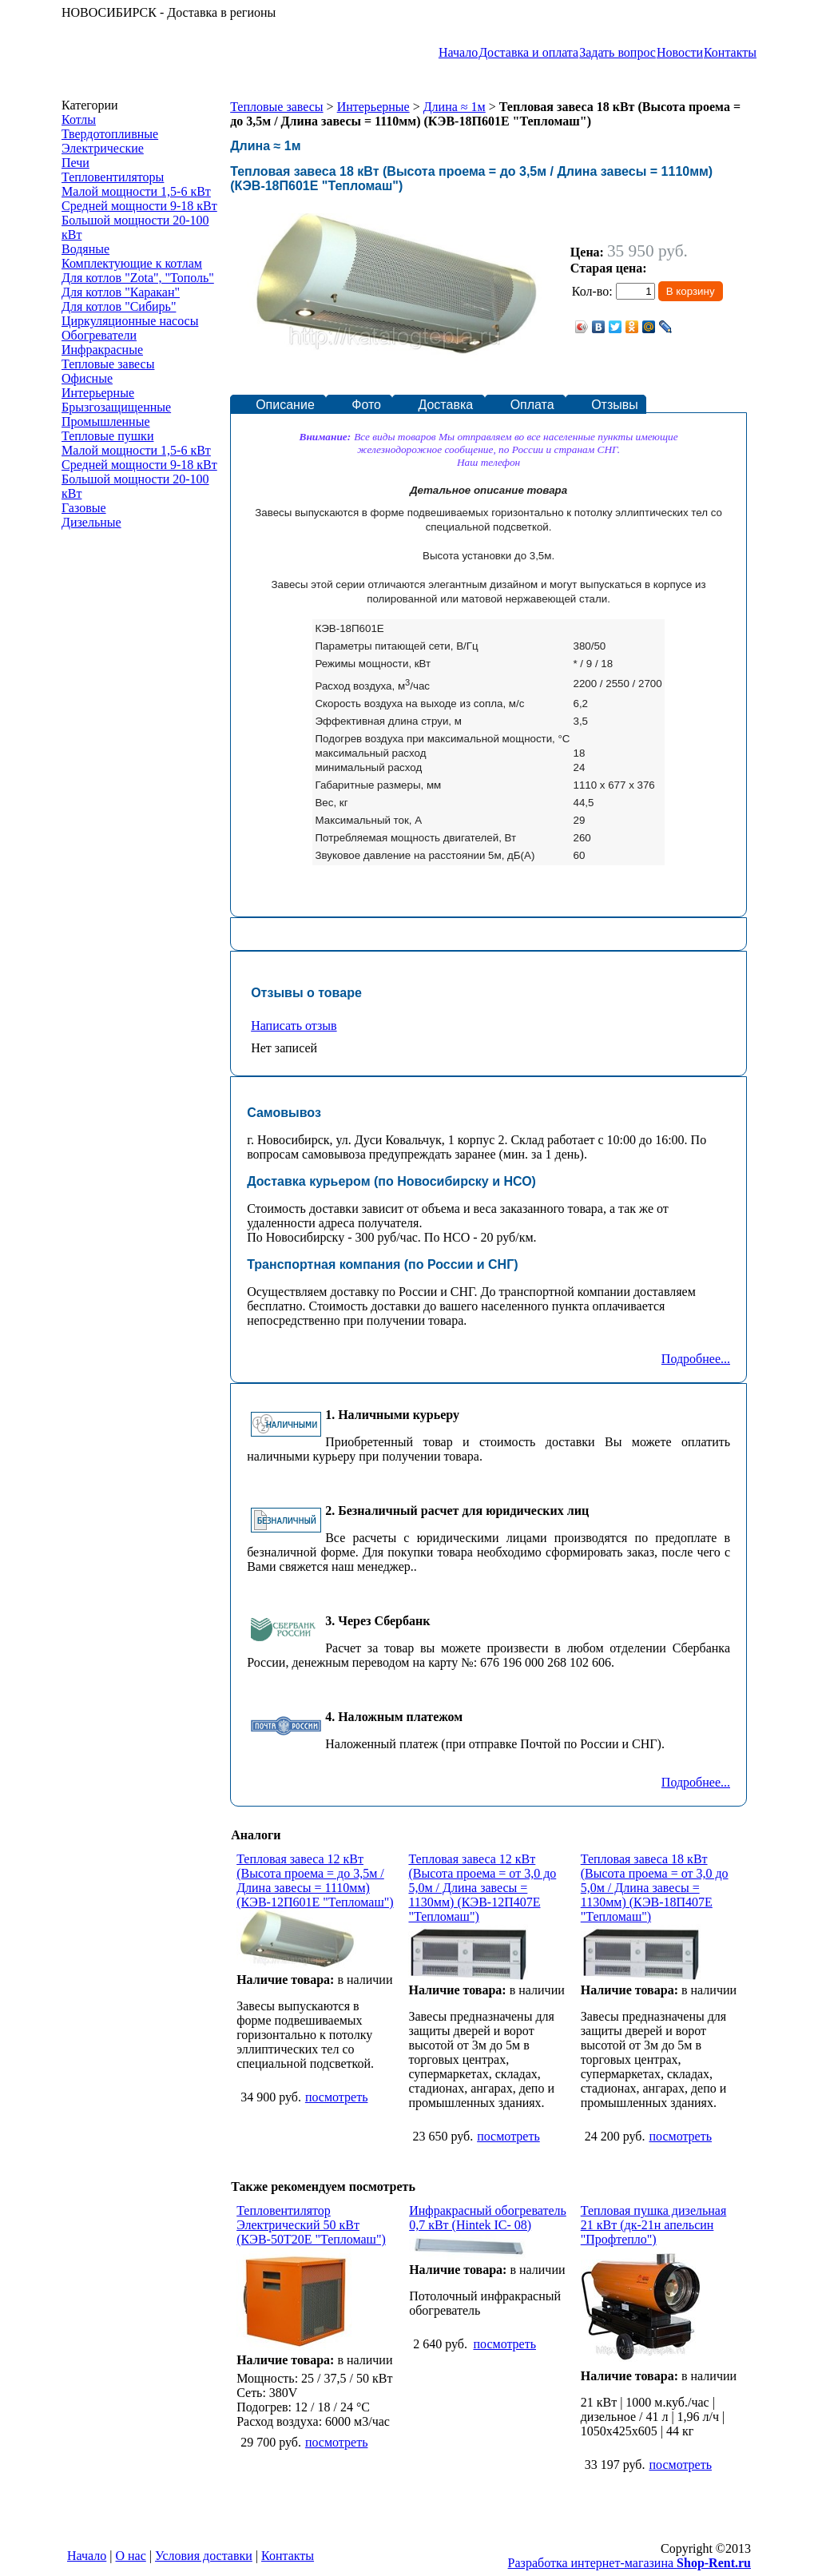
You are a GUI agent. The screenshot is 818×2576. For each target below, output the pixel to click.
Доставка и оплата (528, 52)
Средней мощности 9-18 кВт (139, 206)
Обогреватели (99, 335)
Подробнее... (695, 1359)
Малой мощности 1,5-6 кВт (136, 191)
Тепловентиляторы (113, 177)
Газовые (84, 508)
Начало (458, 52)
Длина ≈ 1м (454, 106)
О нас (131, 2555)
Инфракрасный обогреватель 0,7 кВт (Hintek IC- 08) (487, 2218)
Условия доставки (203, 2555)
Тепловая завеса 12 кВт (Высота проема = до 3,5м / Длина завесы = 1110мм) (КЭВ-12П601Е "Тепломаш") (314, 1880)
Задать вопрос (617, 52)
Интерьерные (98, 393)
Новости (680, 52)
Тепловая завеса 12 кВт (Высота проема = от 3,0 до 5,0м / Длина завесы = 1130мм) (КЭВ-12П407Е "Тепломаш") (482, 1887)
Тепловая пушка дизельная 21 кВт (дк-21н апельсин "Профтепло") (654, 2225)
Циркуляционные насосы (130, 321)
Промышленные (106, 421)
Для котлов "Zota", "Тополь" (138, 277)
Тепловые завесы (108, 364)
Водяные (85, 249)
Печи (75, 162)
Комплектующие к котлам (132, 263)
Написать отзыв (293, 1025)
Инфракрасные (102, 349)
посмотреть (336, 2097)
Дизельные (91, 522)
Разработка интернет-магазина (629, 2563)
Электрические (103, 148)
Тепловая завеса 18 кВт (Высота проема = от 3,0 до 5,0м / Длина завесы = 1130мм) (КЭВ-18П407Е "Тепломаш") (655, 1887)
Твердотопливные (110, 134)
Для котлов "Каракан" (121, 292)
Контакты (730, 52)
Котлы (79, 119)
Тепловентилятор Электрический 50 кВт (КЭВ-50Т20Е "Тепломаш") (311, 2225)
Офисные (87, 378)
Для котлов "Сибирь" (119, 306)
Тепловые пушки (107, 436)
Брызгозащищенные (116, 407)
